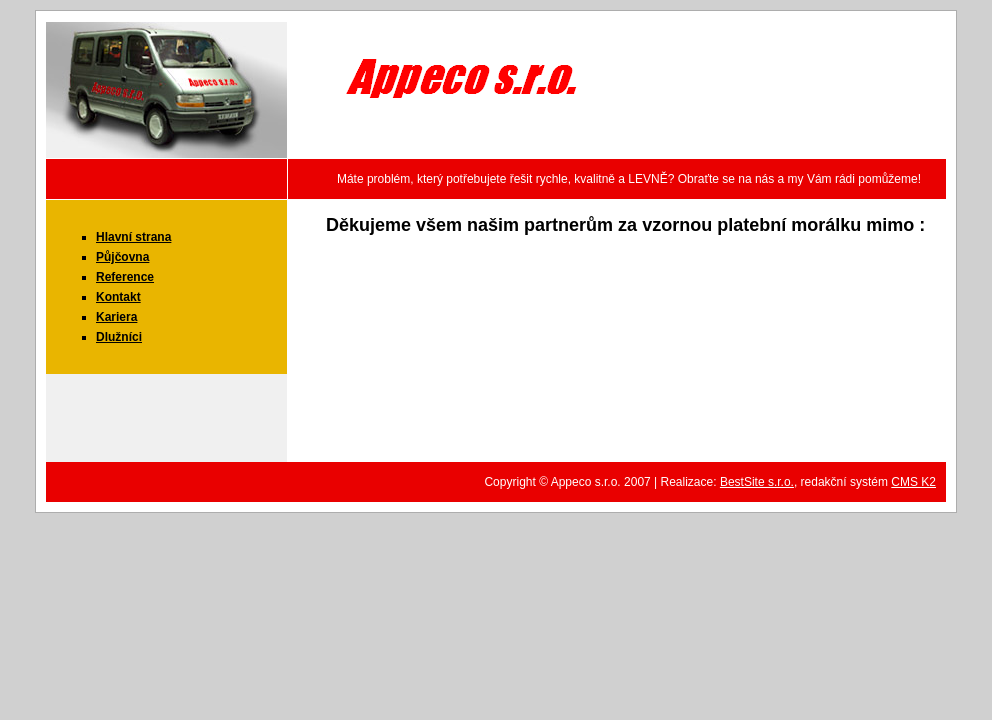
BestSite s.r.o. (757, 482)
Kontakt (118, 297)
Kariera (116, 317)
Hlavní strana (133, 237)
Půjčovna (122, 257)
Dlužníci (119, 337)
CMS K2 (913, 482)
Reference (125, 277)
